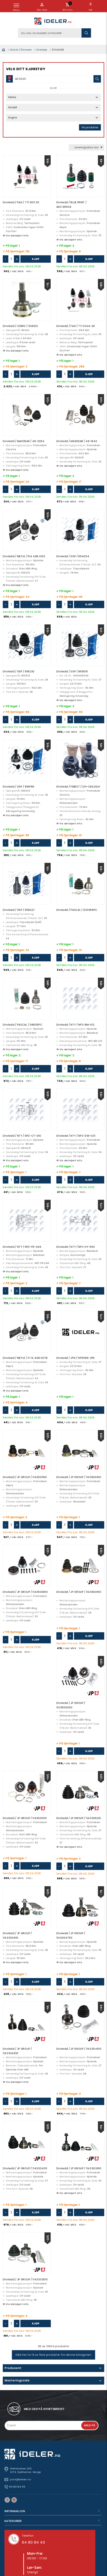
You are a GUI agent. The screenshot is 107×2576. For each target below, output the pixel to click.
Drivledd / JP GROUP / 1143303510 (78, 2172)
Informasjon (14, 2403)
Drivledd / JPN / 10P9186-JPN (75, 1358)
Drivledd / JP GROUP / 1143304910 (70, 1828)
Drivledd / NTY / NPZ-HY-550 (75, 1247)
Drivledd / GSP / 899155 (18, 786)
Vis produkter (89, 127)
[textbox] (54, 33)
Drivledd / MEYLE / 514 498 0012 (24, 556)
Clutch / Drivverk (21, 49)
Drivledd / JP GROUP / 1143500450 (17, 1709)
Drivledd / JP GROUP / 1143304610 (70, 1948)
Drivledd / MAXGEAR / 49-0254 (24, 441)
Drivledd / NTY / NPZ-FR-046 (22, 1247)
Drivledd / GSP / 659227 (19, 910)
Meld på (89, 2317)
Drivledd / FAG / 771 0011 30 (21, 202)
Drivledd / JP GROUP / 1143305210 (25, 1826)
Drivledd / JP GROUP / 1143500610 (78, 1592)
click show (50, 2260)
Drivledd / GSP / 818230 (18, 671)
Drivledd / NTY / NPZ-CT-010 (22, 1136)
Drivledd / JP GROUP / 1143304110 (78, 2065)
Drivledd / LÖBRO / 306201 (20, 326)
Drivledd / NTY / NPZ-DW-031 (76, 1136)
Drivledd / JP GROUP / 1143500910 (78, 1477)
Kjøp (35, 259)
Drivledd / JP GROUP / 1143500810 (25, 1592)
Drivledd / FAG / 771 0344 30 (75, 326)
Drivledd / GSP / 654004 (72, 556)
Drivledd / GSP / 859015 (72, 671)
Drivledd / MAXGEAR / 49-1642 (76, 441)
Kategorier (13, 2413)
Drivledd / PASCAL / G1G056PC (77, 910)
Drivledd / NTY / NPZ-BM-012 (75, 1025)
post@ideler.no (21, 2371)
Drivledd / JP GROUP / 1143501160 (25, 1477)
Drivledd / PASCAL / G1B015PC (22, 1025)
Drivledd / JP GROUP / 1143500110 (78, 1707)
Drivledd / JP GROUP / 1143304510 (25, 2065)
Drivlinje (42, 49)
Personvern (72, 2533)
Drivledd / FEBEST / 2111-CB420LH (78, 786)
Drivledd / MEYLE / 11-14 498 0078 (25, 1358)
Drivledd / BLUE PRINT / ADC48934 (71, 204)
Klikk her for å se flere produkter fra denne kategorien (53, 2247)
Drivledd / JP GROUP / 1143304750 (17, 1948)
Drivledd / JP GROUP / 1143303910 (25, 2172)
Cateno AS (91, 2530)
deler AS (27, 2530)
